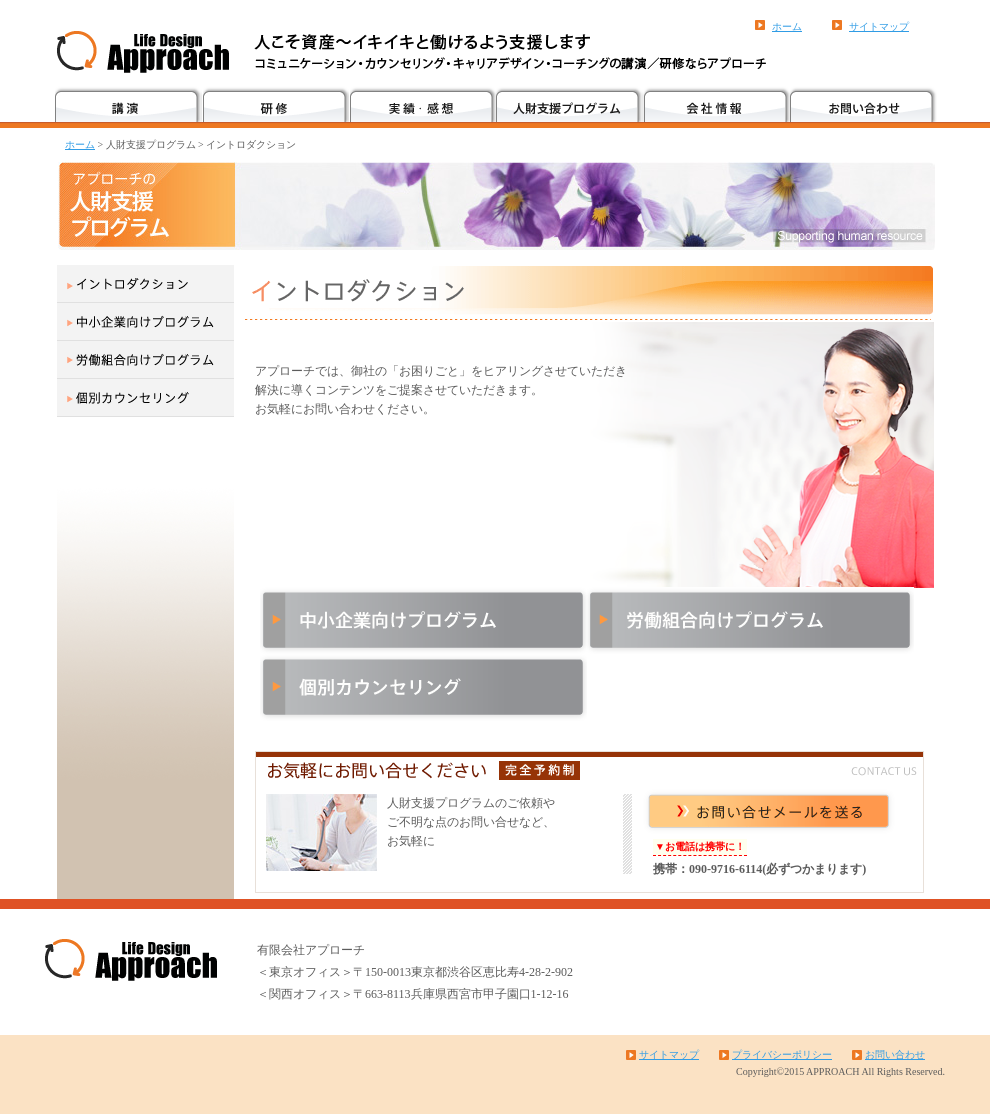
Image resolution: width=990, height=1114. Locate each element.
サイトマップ (879, 26)
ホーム (787, 26)
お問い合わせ (895, 1054)
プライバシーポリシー (782, 1054)
